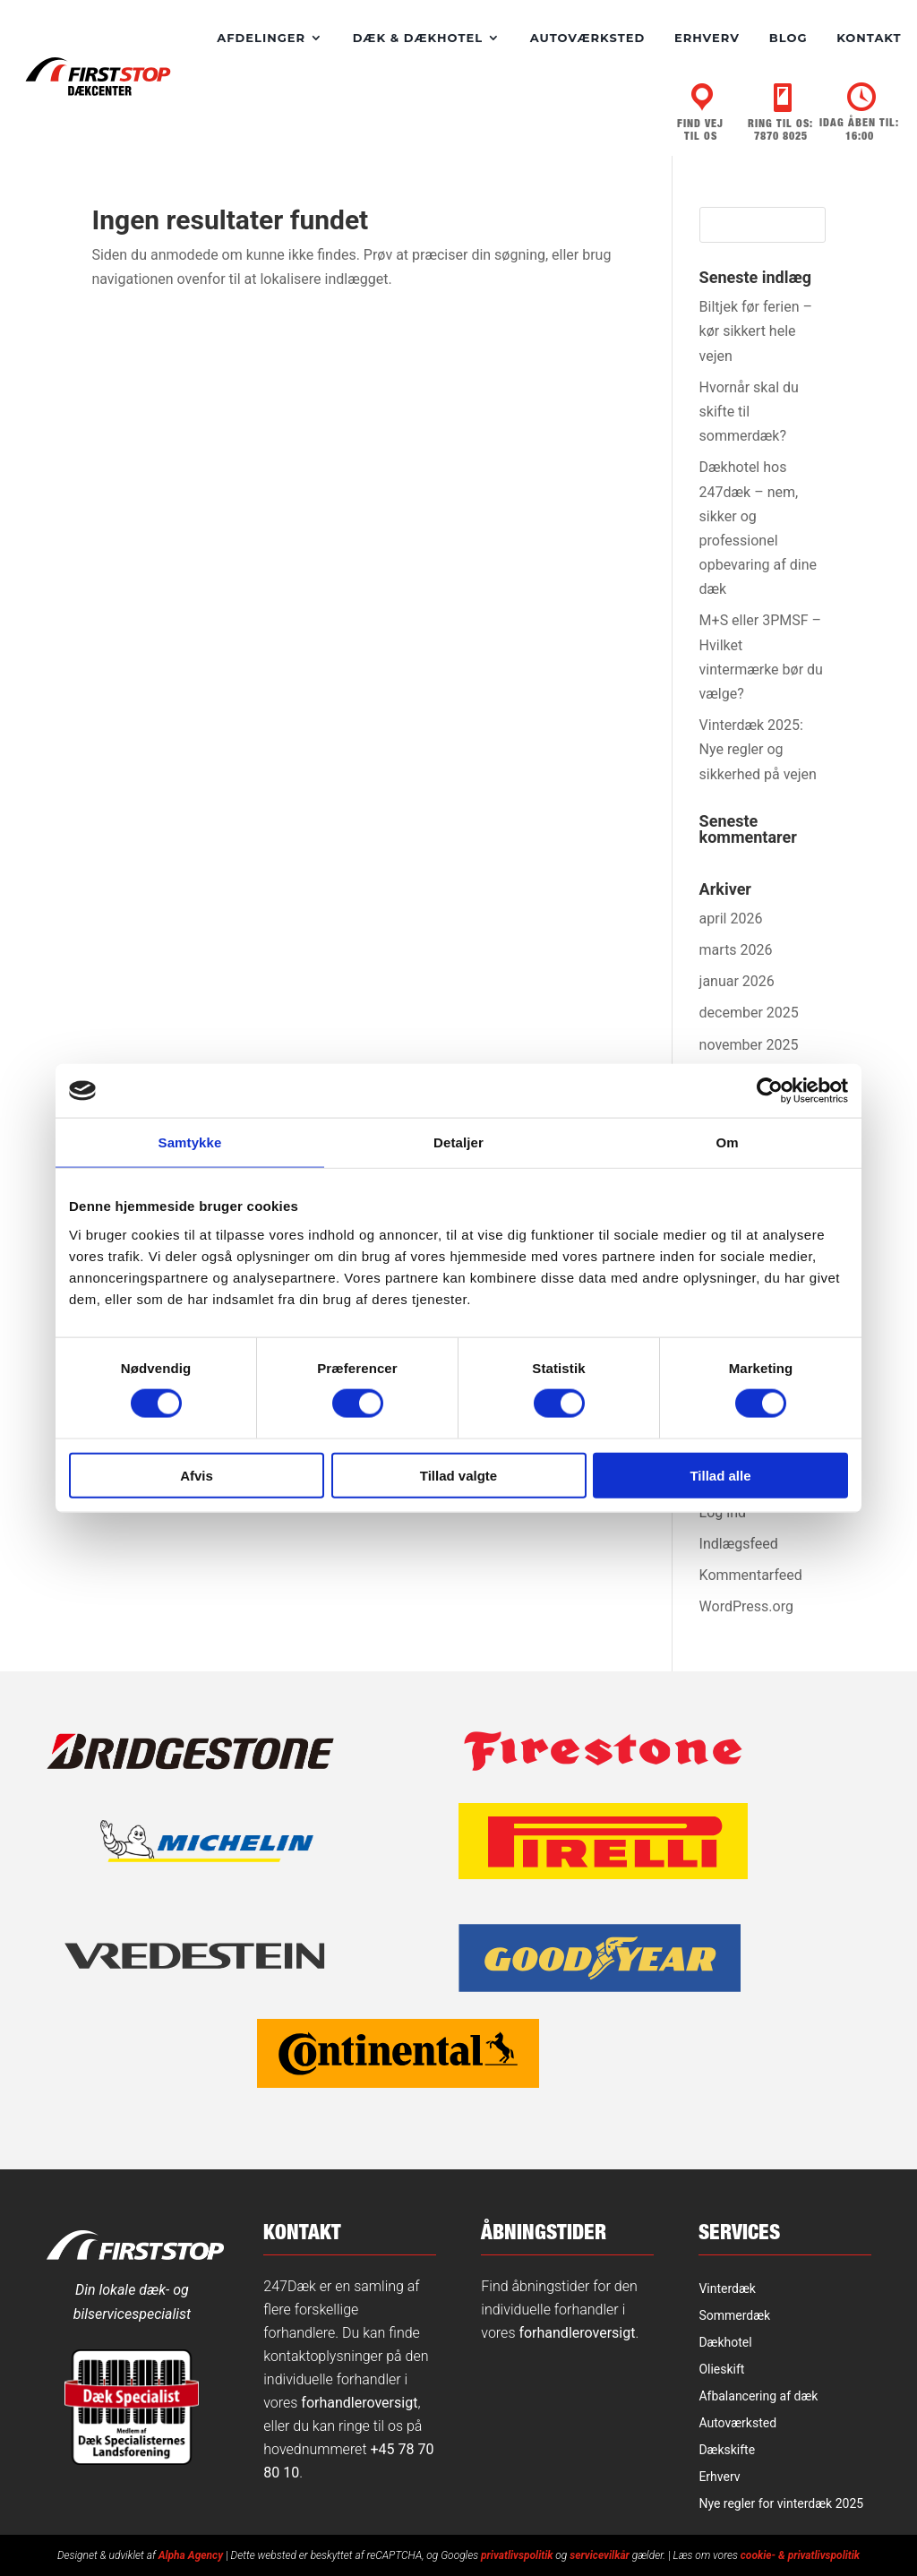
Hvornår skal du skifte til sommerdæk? (749, 410)
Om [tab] (727, 1142)
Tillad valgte (458, 1474)
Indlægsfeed (738, 1542)
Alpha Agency (191, 2554)
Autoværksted (587, 37)
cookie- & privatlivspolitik (800, 2554)
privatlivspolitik (517, 2554)
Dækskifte (726, 2449)
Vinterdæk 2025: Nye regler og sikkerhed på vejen (758, 748)
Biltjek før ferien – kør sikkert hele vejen (755, 330)
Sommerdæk (734, 2315)
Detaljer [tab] (458, 1142)
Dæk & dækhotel (418, 37)
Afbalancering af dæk (758, 2395)
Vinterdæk (727, 2288)
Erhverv (707, 37)
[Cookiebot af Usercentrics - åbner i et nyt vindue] (769, 1091)
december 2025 (749, 1011)
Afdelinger (261, 37)
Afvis (196, 1474)
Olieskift (721, 2368)
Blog (788, 37)
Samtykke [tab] (190, 1142)
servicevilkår (600, 2554)
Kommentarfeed (750, 1574)
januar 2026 (737, 980)
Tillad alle (720, 1474)
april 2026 (731, 917)
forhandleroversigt (359, 2401)
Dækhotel (724, 2341)
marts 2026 (736, 948)
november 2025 (749, 1043)
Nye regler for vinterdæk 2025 (780, 2503)
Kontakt (868, 37)
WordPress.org (746, 1605)
